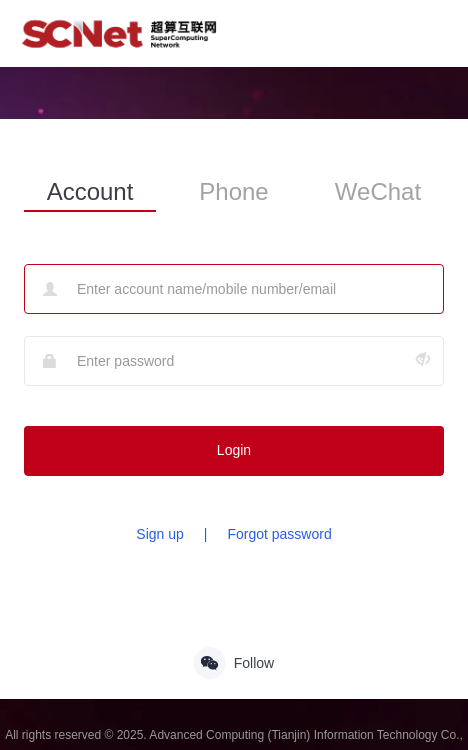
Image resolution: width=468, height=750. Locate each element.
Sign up (159, 534)
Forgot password (279, 534)
